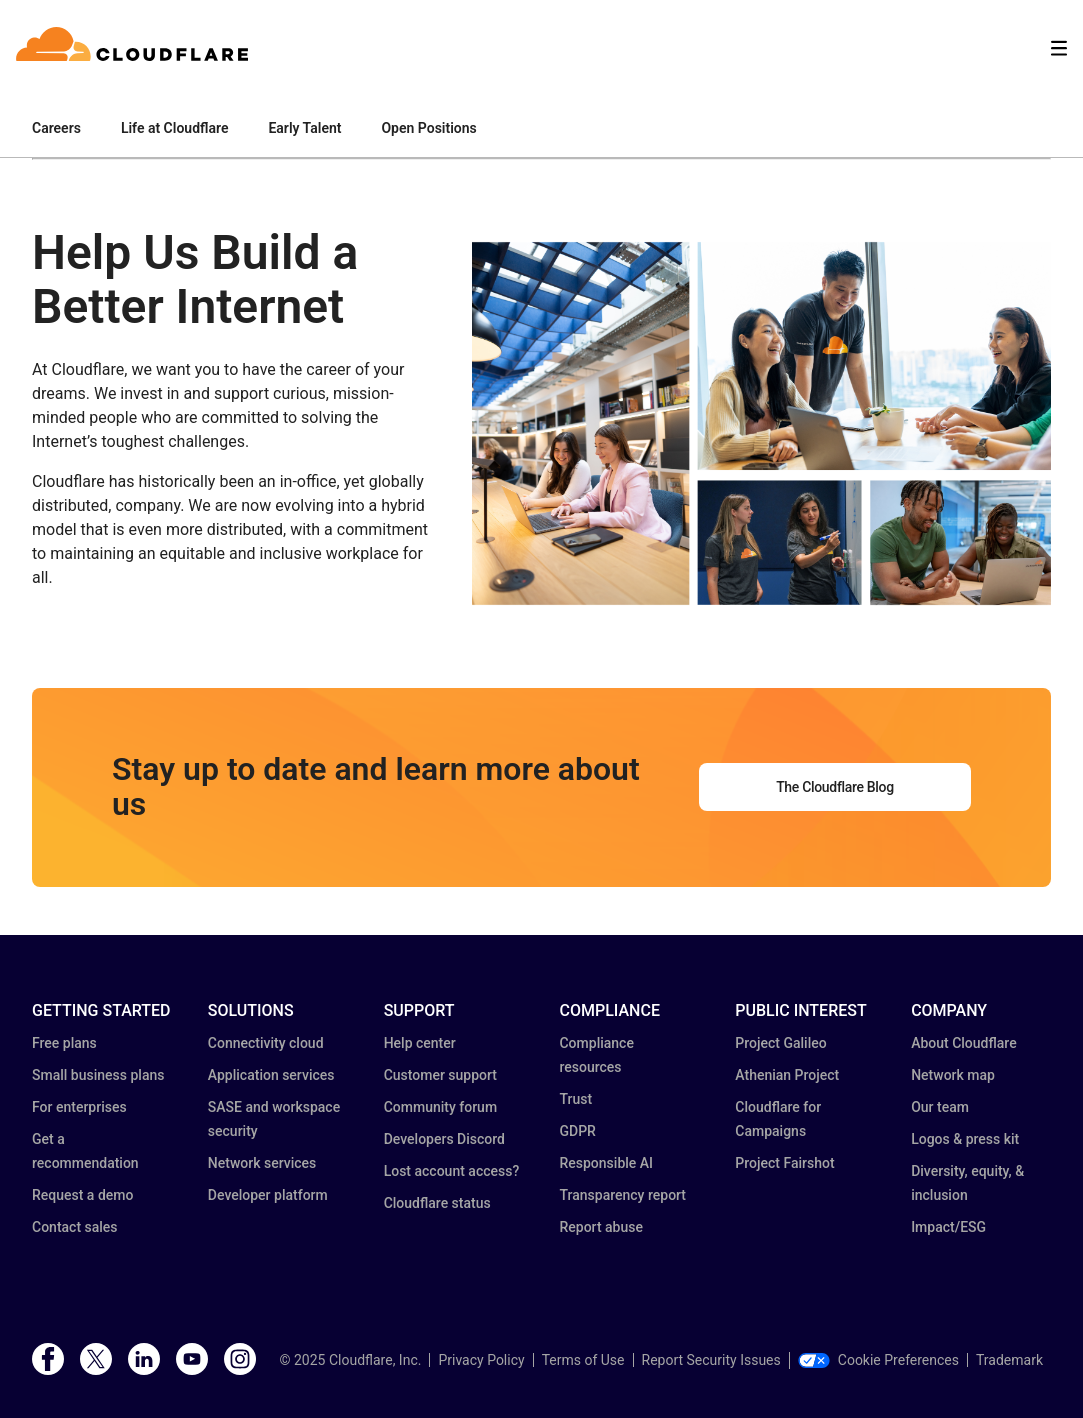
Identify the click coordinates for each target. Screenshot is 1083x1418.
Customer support (440, 1075)
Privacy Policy (481, 1360)
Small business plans (98, 1075)
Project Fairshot (784, 1163)
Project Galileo (780, 1043)
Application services (271, 1075)
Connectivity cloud (266, 1043)
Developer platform (268, 1195)
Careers (56, 128)
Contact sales (75, 1227)
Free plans (64, 1043)
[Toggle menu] (1059, 48)
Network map (953, 1075)
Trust (575, 1099)
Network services (262, 1163)
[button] (761, 432)
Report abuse (600, 1227)
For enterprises (79, 1107)
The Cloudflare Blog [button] (835, 787)
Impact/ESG (948, 1227)
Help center (420, 1043)
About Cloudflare (964, 1043)
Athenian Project (787, 1075)
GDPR (577, 1131)
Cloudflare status (437, 1203)
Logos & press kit (965, 1139)
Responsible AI (606, 1163)
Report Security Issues (711, 1360)
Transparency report (622, 1195)
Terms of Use (583, 1360)
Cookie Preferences (878, 1360)
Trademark (1009, 1360)
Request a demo (82, 1195)
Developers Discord (444, 1139)
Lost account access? (452, 1171)
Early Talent (304, 128)
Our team (940, 1107)
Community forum (440, 1107)
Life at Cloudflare (175, 128)
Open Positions (428, 128)
